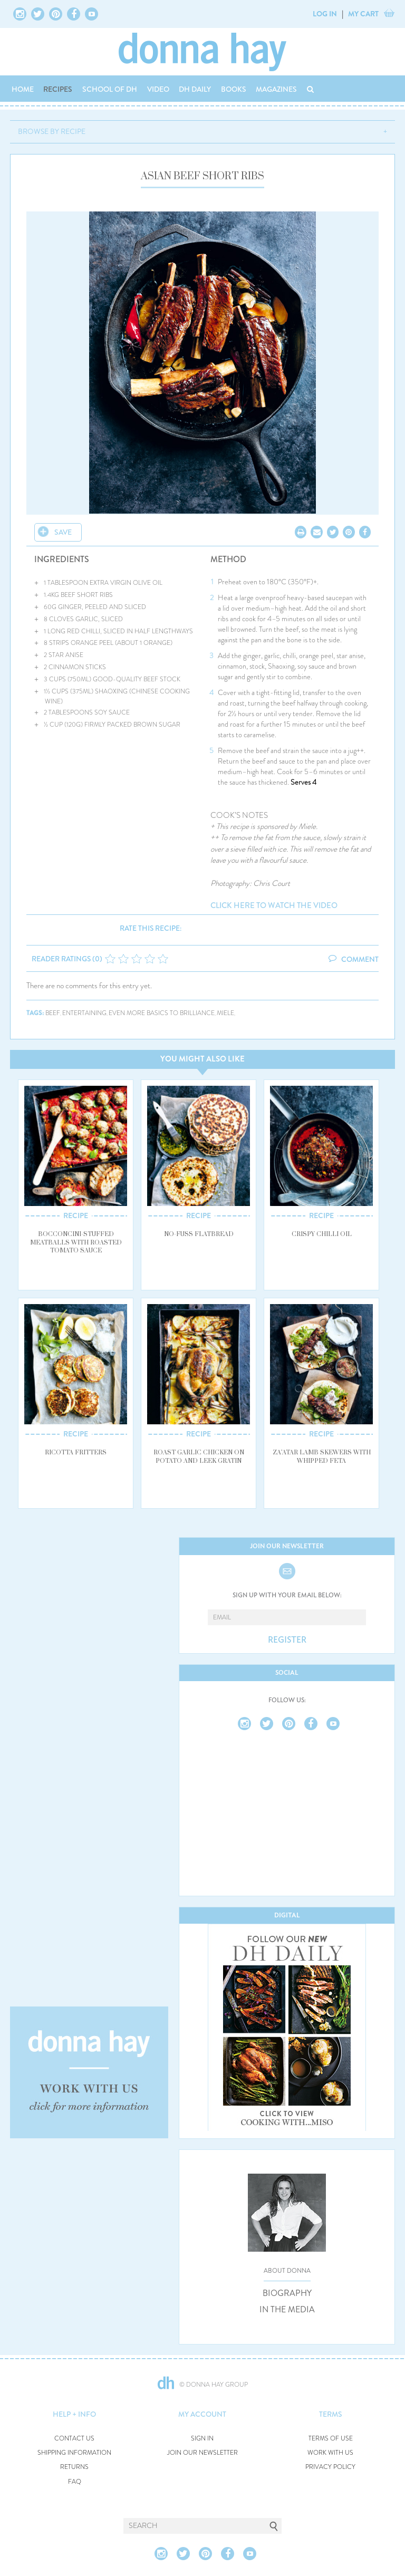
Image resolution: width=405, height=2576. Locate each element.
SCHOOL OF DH (109, 89)
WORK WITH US (330, 2452)
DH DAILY (195, 89)
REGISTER (287, 1640)
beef (52, 1013)
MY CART (363, 13)
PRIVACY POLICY (330, 2467)
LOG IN (325, 13)
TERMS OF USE (330, 2438)
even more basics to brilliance (162, 1013)
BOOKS (233, 89)
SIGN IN (202, 2438)
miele (225, 1013)
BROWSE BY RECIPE (51, 131)
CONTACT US (74, 2438)
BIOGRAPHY (287, 2293)
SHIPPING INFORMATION (74, 2452)
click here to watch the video (274, 905)
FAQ (74, 2481)
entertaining (84, 1013)
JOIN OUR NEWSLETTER (202, 2452)
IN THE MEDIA (287, 2309)
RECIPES (57, 89)
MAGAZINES (276, 89)
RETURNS (74, 2467)
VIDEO (158, 89)
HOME (23, 89)
